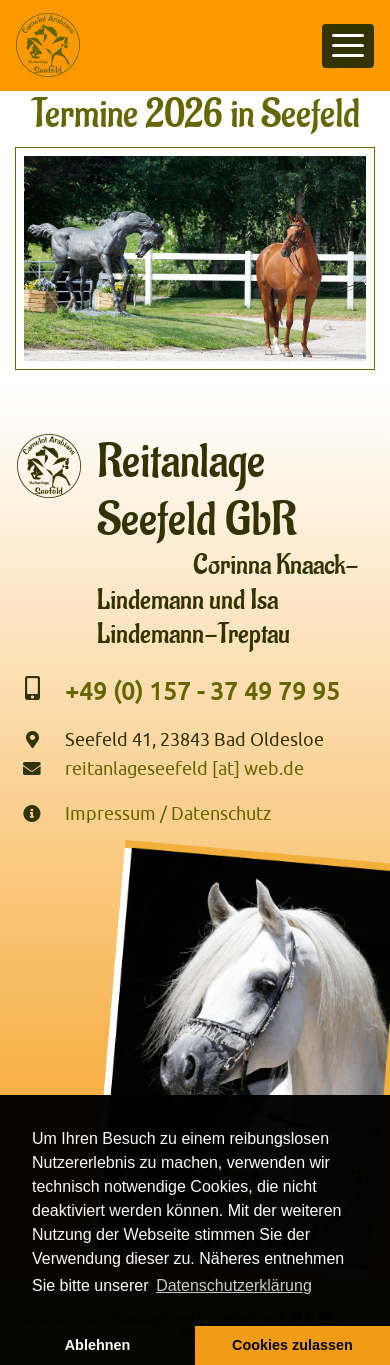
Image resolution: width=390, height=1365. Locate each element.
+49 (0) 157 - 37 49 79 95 (202, 691)
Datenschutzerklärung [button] (234, 1285)
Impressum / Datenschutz (168, 813)
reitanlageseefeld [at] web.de (184, 768)
